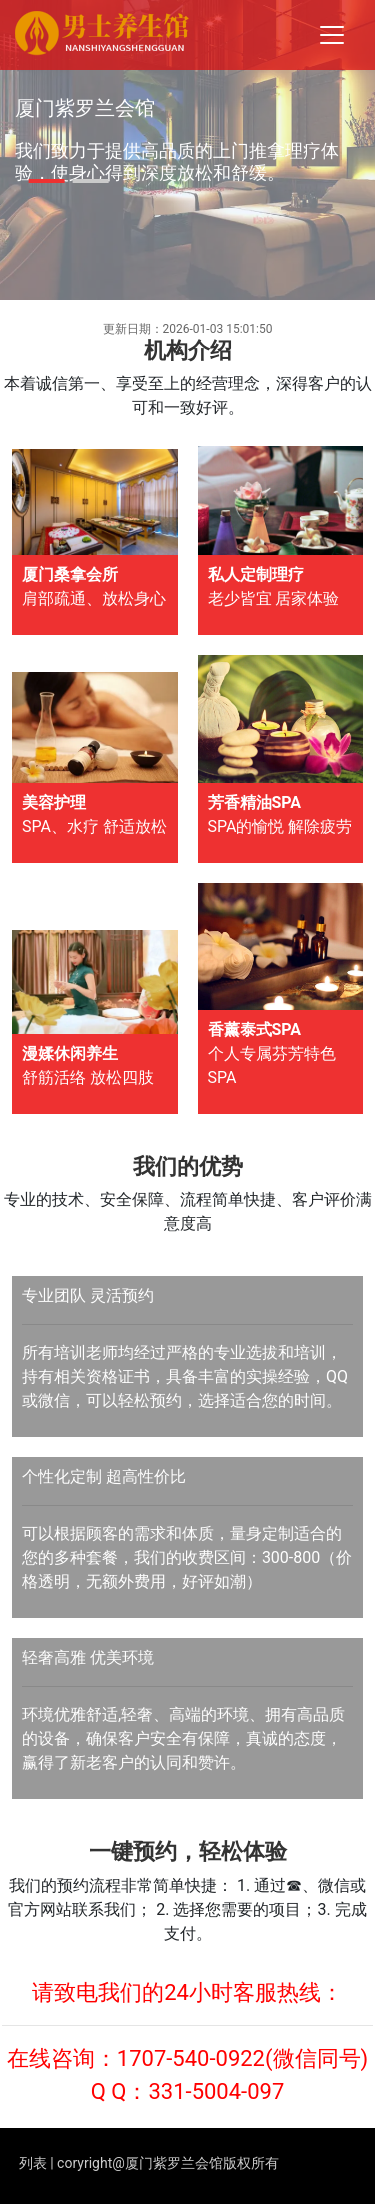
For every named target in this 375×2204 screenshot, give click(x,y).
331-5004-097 (216, 2091)
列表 (33, 2163)
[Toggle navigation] (332, 35)
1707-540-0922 (191, 2058)
